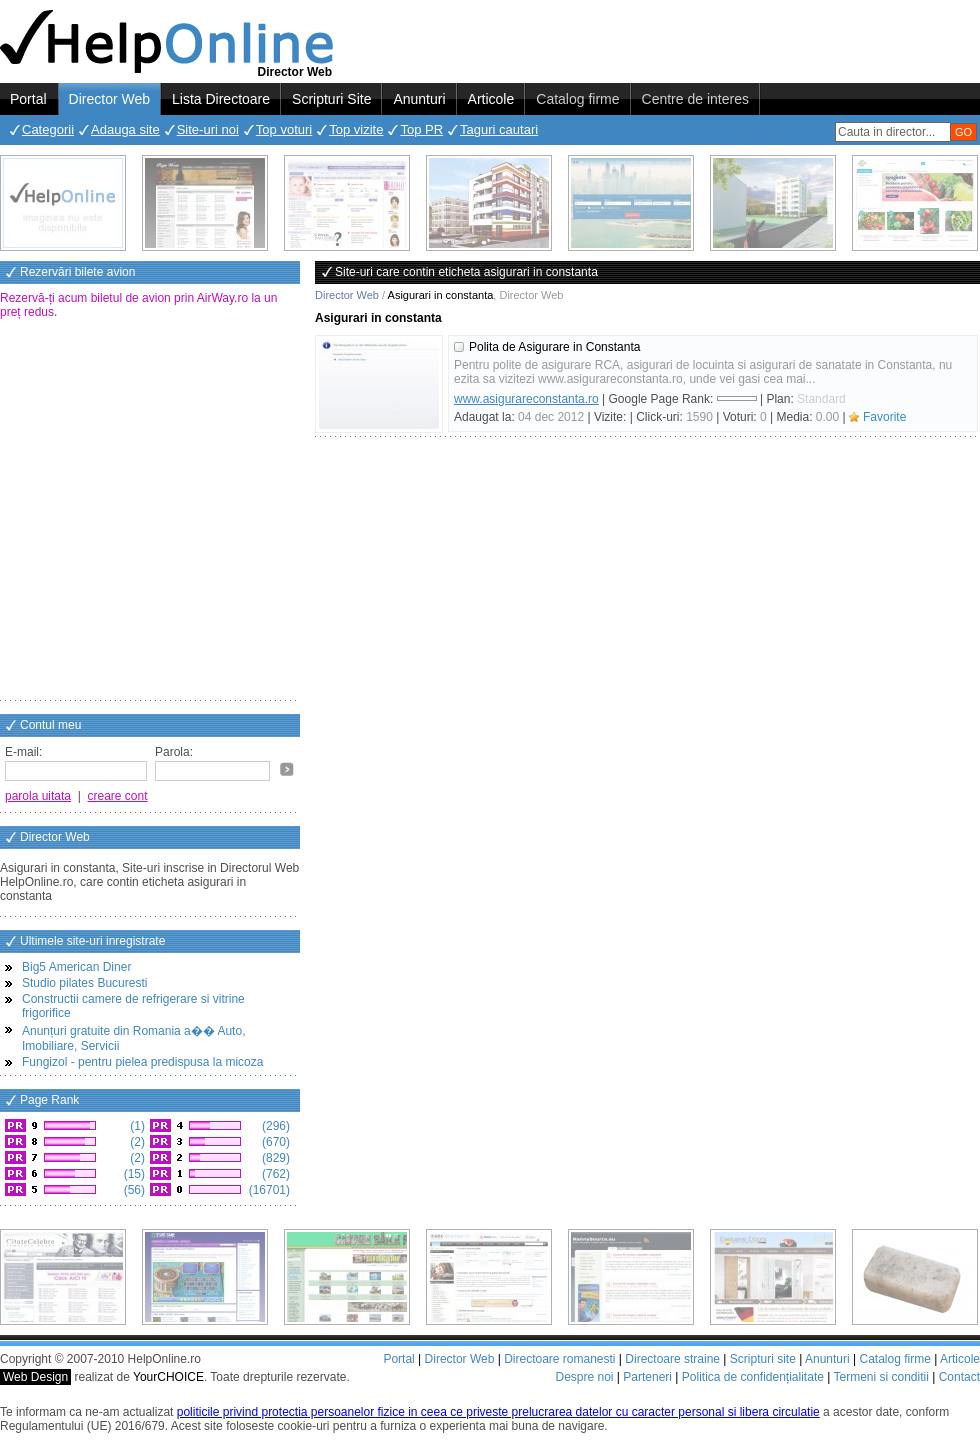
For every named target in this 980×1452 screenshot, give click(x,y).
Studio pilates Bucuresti (84, 983)
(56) (132, 1190)
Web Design (35, 1377)
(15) (132, 1174)
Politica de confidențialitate (753, 1377)
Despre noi (584, 1377)
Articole (491, 99)
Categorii (48, 129)
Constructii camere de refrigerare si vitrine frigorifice (133, 1006)
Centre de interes (695, 99)
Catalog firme (577, 99)
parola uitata (38, 796)
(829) (274, 1158)
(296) (274, 1126)
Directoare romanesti (559, 1359)
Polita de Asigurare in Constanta (554, 347)
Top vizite (356, 129)
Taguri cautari (499, 129)
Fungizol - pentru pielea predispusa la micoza (142, 1062)
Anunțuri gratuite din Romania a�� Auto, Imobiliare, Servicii (133, 1038)
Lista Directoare (221, 99)
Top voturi (284, 129)
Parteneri (647, 1377)
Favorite (884, 417)
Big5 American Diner (76, 967)
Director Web (109, 99)
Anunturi (419, 99)
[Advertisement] (187, 511)
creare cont (118, 796)
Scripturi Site (331, 99)
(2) (136, 1142)
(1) (136, 1126)
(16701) (267, 1190)
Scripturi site (763, 1359)
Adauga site (125, 129)
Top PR (421, 129)
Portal (28, 99)
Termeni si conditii (880, 1377)
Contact (959, 1377)
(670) (274, 1142)
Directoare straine (672, 1359)
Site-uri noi (208, 129)
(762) (274, 1174)
